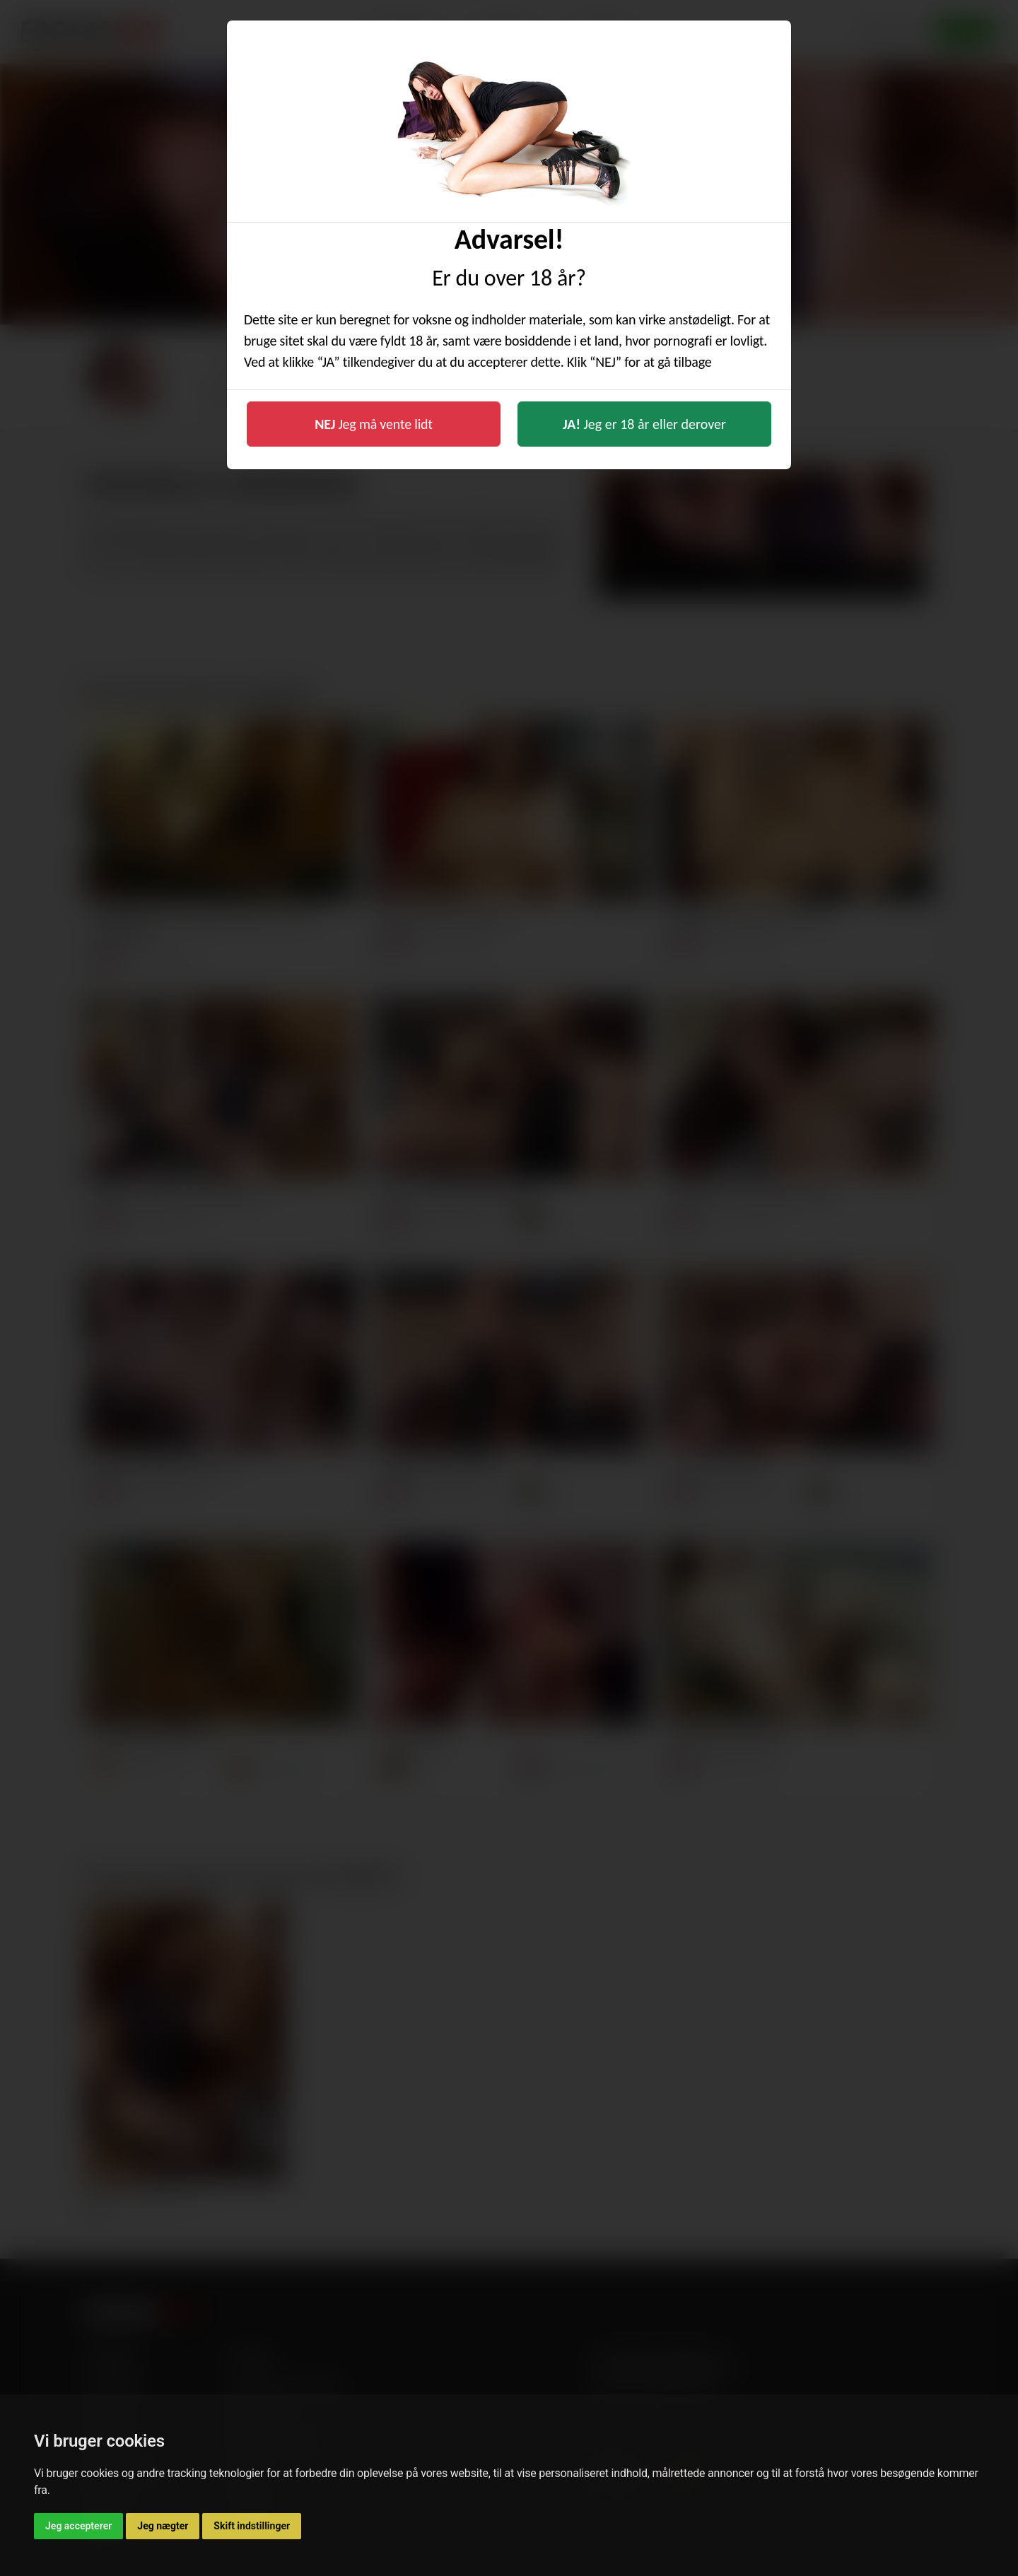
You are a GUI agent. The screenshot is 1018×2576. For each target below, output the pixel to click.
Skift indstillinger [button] (251, 2525)
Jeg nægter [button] (162, 2525)
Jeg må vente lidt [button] (374, 424)
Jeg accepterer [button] (78, 2525)
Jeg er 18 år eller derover (644, 424)
